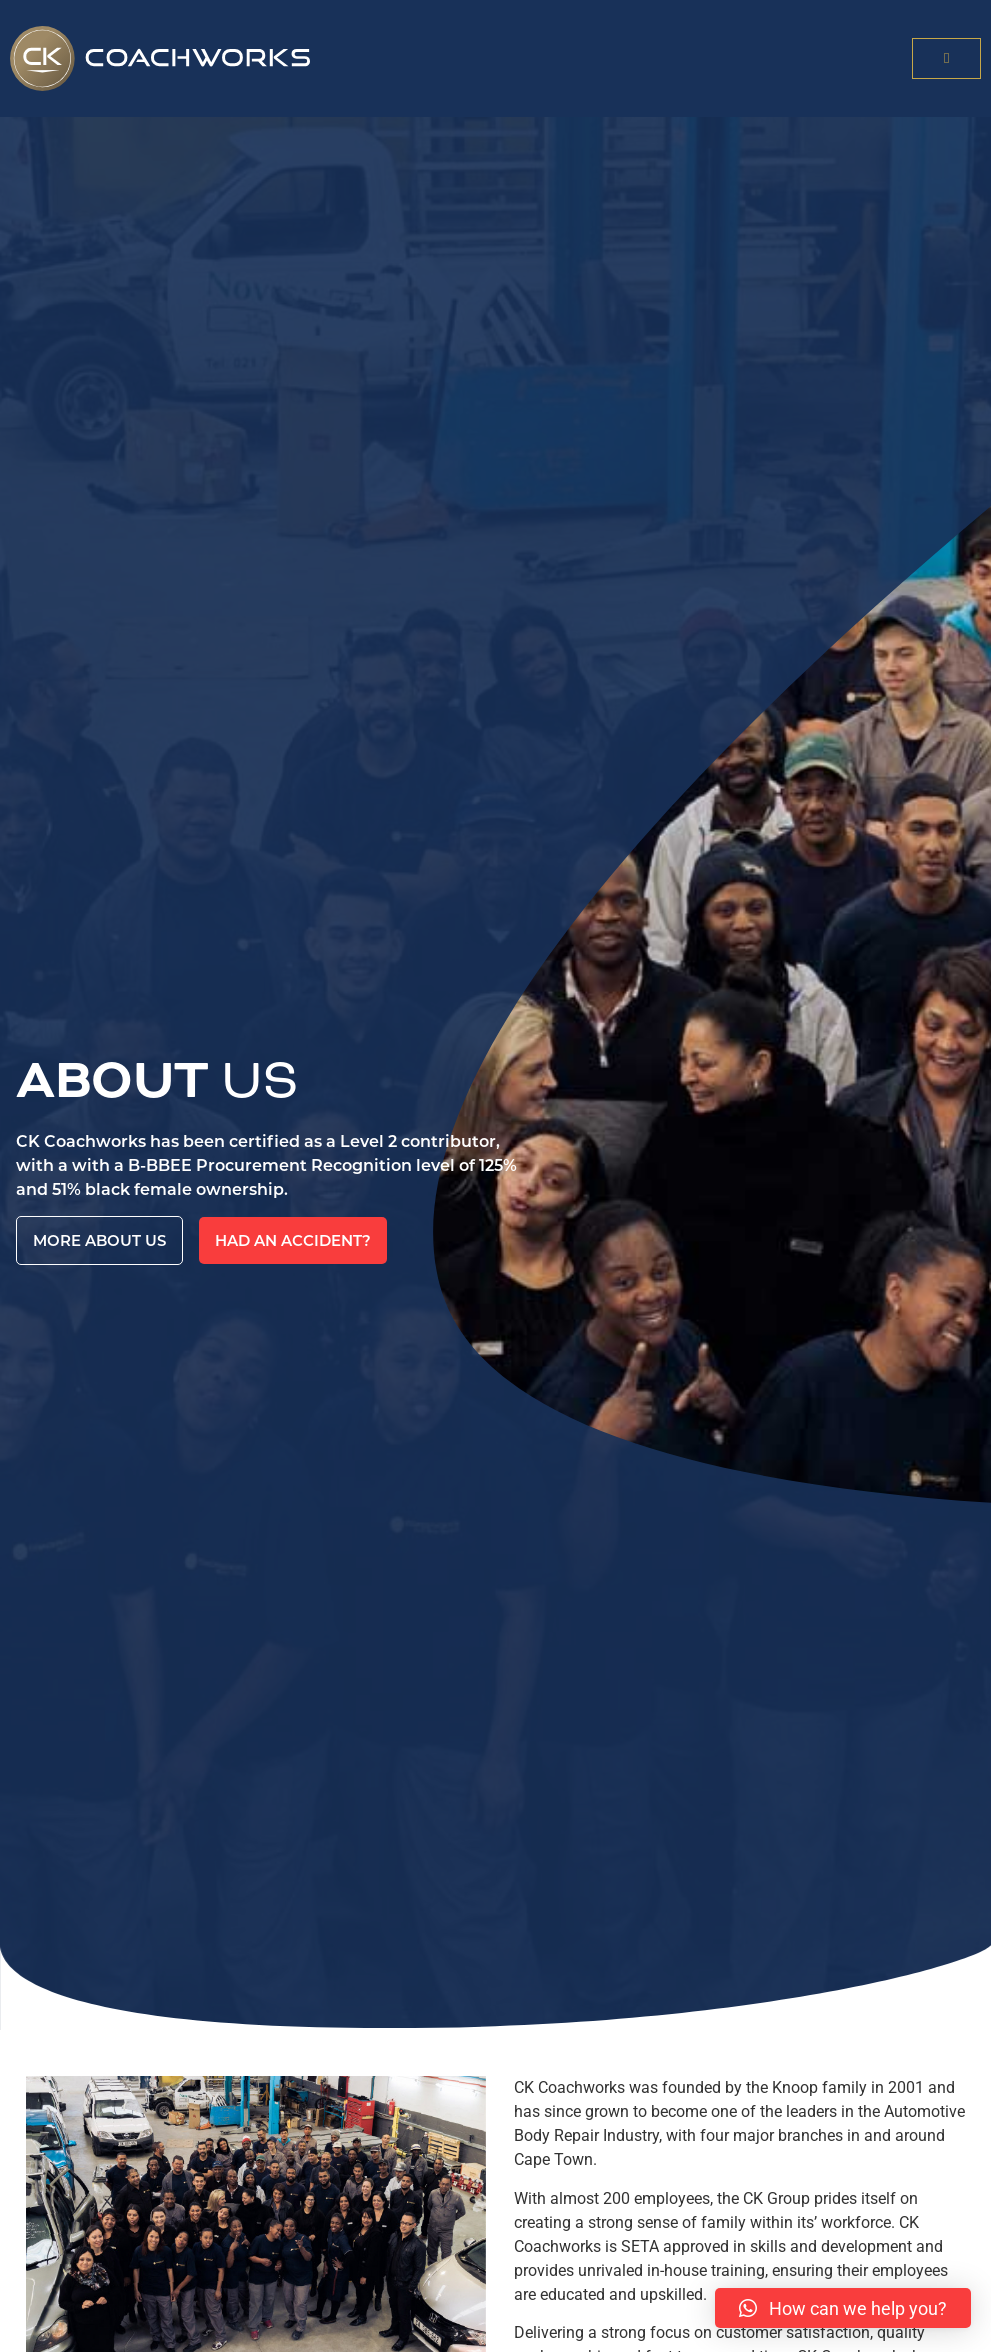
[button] (946, 58)
